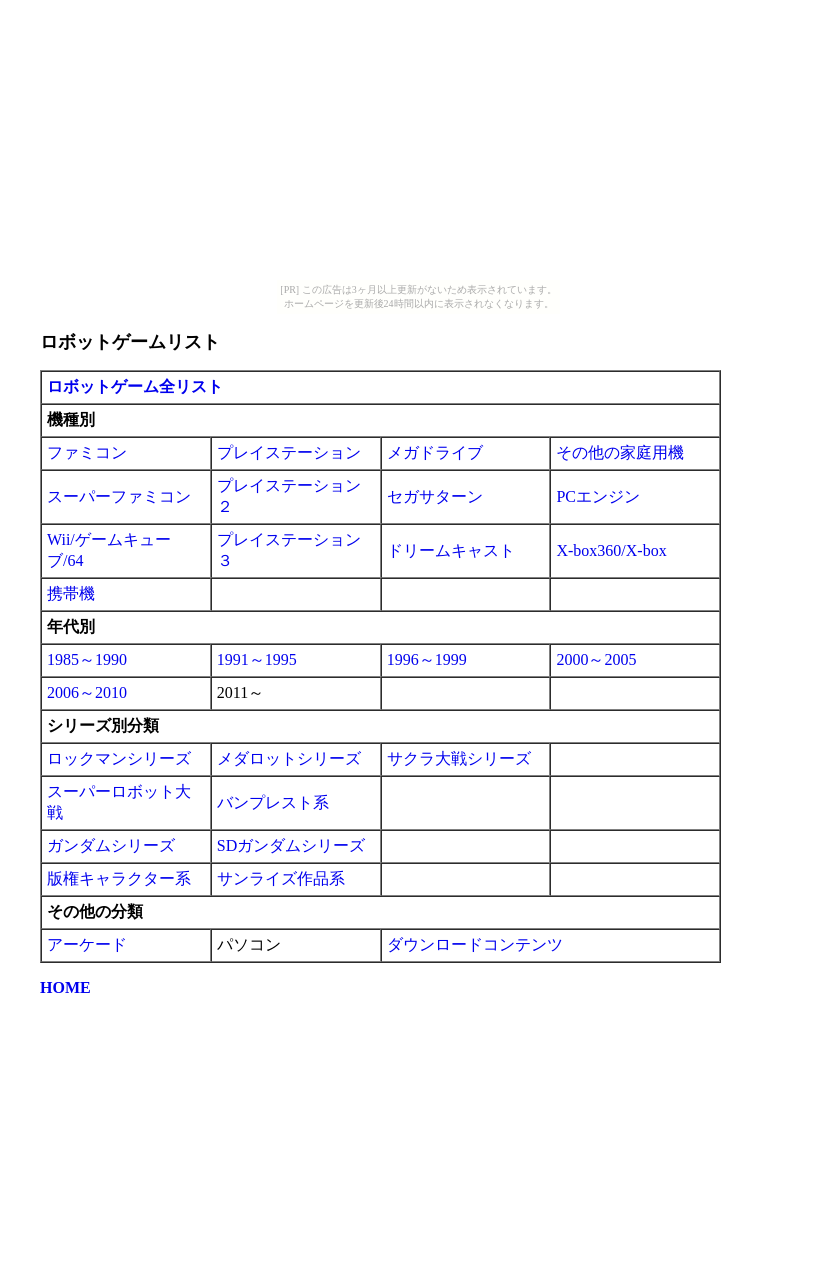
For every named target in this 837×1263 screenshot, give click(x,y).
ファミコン (87, 452)
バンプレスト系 (273, 802)
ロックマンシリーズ (119, 758)
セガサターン (435, 496)
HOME (65, 987)
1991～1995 (257, 659)
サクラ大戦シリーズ (459, 758)
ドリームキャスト (451, 550)
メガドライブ (435, 452)
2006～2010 (87, 692)
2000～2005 (596, 659)
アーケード (87, 944)
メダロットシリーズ (289, 758)
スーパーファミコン (119, 496)
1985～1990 (87, 659)
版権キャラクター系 (119, 878)
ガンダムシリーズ (111, 845)
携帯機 (71, 593)
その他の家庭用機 (620, 452)
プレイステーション (289, 452)
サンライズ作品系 (281, 878)
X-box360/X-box (611, 550)
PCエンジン (598, 496)
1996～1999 (427, 659)
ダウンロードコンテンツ (475, 944)
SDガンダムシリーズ (291, 845)
